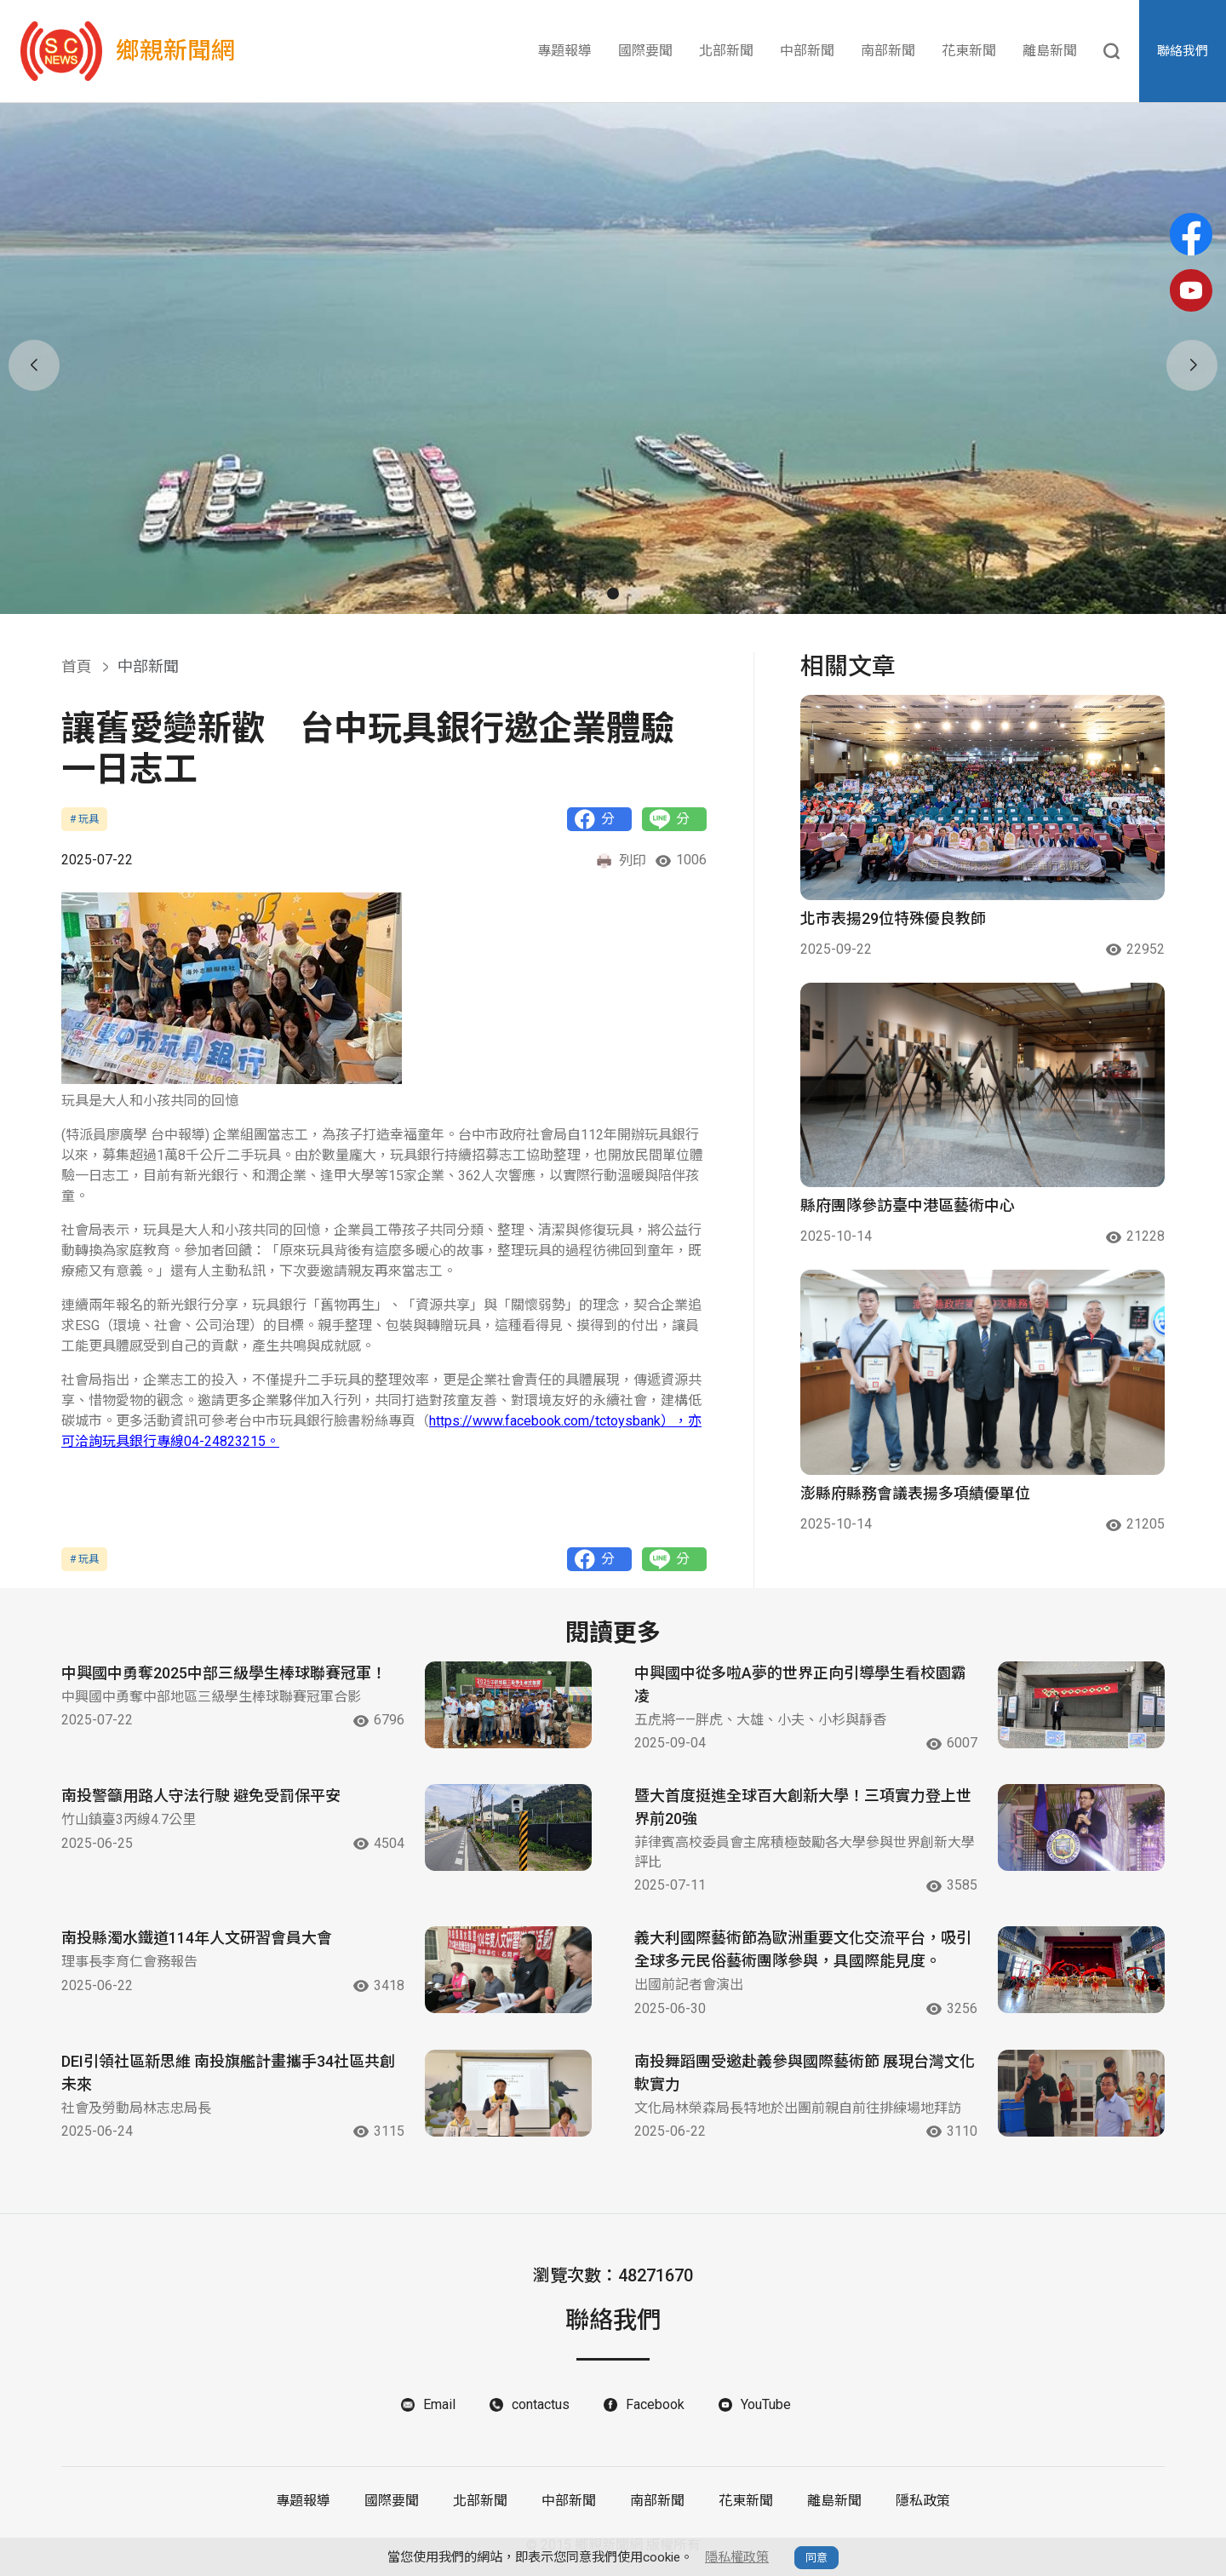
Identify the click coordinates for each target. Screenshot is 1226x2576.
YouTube (766, 2404)
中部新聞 (807, 51)
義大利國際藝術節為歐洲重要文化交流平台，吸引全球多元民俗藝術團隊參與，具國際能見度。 (802, 1949)
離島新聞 (1050, 51)
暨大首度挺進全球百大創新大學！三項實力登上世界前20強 (802, 1807)
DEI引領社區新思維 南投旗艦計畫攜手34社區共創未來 (228, 2072)
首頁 (76, 666)
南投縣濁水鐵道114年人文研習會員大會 (196, 1938)
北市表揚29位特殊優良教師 (893, 918)
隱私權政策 (737, 2557)
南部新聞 (888, 51)
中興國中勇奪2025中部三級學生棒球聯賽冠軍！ (224, 1673)
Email (439, 2404)
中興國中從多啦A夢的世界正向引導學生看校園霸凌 (800, 1684)
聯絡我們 (1182, 51)
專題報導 (564, 51)
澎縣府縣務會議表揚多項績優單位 (915, 1493)
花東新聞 (969, 51)
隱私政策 (923, 2501)
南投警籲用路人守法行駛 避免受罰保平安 (201, 1795)
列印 (620, 860)
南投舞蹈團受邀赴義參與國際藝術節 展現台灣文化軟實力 (804, 2072)
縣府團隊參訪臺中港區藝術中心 (907, 1205)
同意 (816, 2557)
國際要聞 (645, 51)
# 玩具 (84, 819)
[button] (591, 594)
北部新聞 (726, 51)
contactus (541, 2404)
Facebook (655, 2404)
